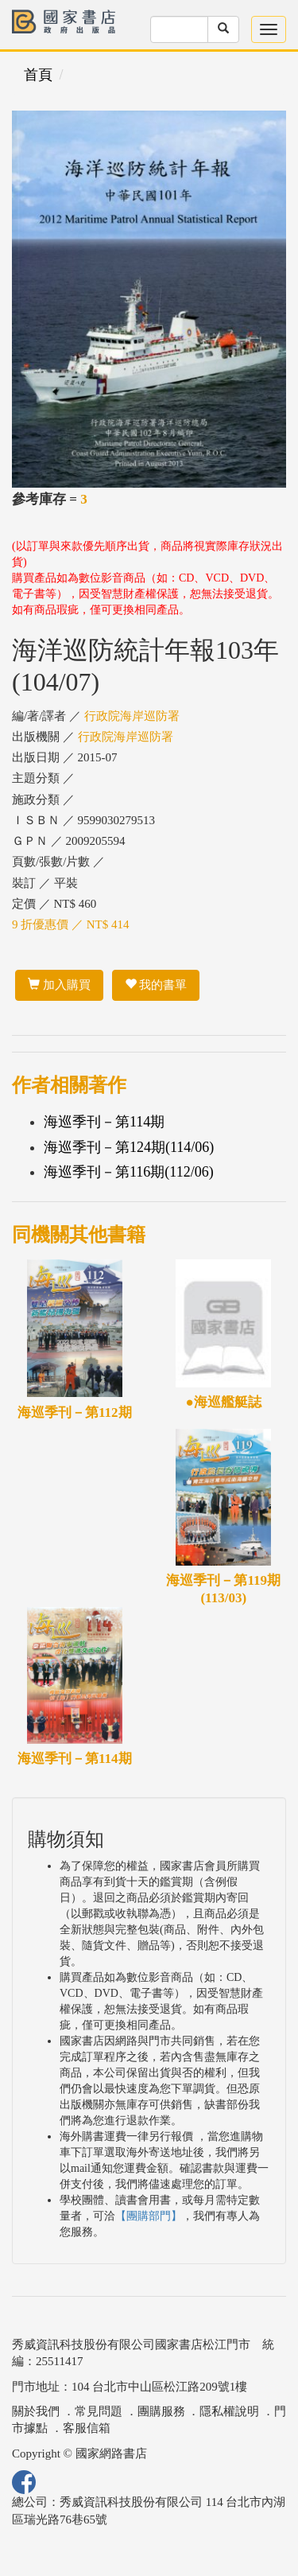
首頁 (38, 75)
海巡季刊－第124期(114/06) (129, 1147)
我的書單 (156, 985)
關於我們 (36, 2411)
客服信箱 (86, 2428)
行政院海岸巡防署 (132, 716)
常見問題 (98, 2411)
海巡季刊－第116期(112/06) (129, 1172)
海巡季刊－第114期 (104, 1122)
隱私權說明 (229, 2411)
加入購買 (59, 985)
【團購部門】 (148, 2216)
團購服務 (161, 2411)
